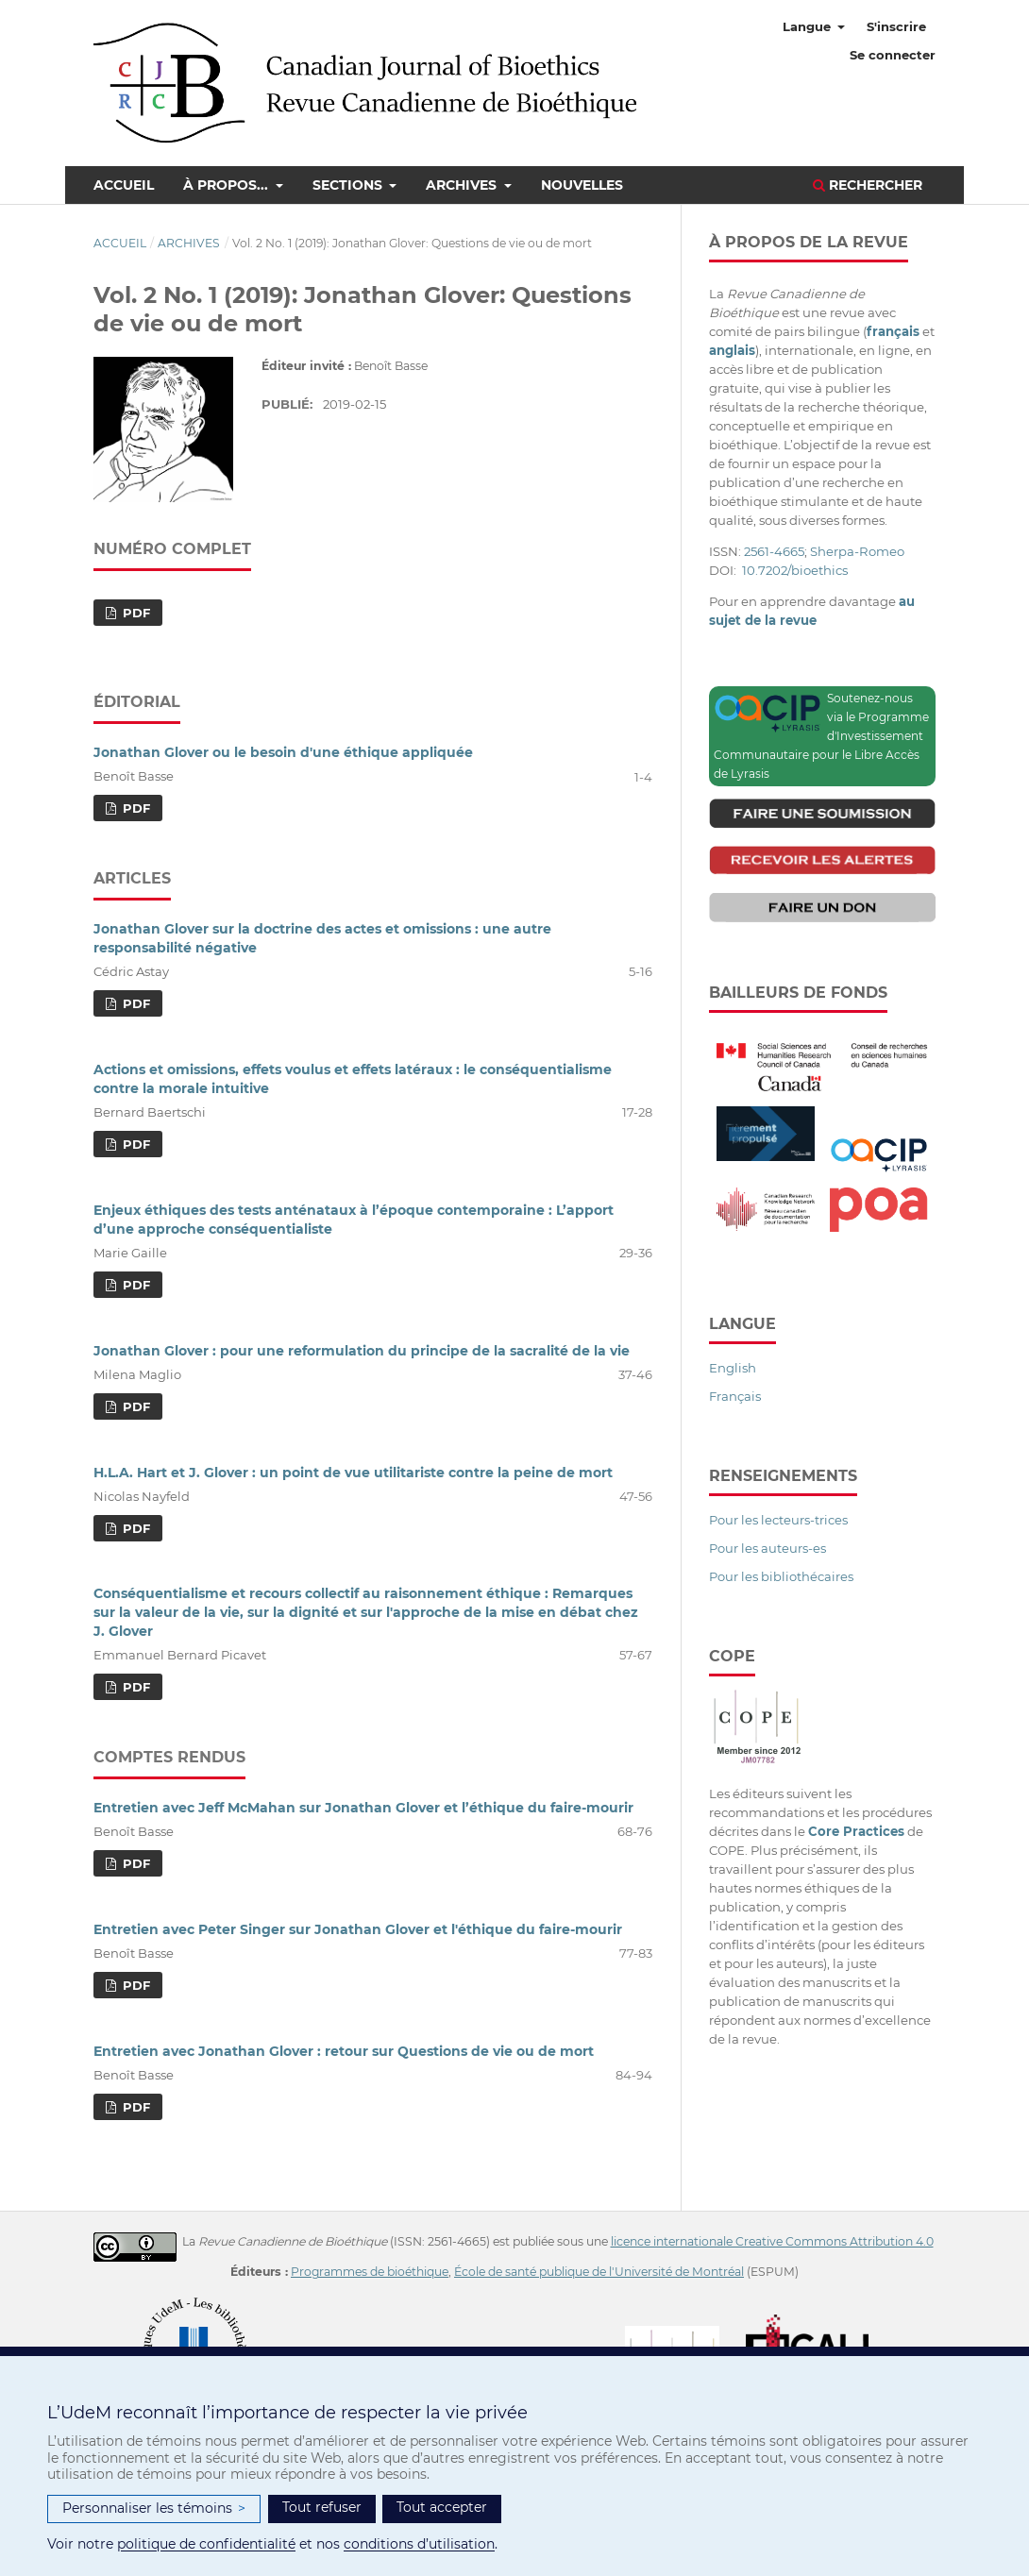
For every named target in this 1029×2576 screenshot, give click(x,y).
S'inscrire (896, 26)
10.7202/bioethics (795, 570)
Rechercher (867, 185)
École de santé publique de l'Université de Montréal (599, 2272)
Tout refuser (322, 2507)
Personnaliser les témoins (153, 2508)
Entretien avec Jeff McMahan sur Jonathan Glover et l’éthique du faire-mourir (363, 1807)
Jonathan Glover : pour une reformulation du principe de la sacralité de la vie (361, 1350)
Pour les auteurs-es (767, 1548)
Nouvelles (582, 185)
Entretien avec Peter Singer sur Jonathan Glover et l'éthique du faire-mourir (357, 1929)
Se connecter (893, 54)
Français (735, 1396)
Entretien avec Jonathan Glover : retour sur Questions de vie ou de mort (343, 2051)
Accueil (123, 185)
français (893, 331)
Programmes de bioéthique (369, 2272)
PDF (134, 612)
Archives (463, 185)
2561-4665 (774, 551)
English (732, 1367)
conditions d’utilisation (419, 2543)
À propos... (227, 185)
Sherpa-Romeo (857, 551)
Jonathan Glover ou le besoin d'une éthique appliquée (283, 752)
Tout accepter (441, 2507)
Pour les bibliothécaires (781, 1576)
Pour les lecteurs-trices (778, 1519)
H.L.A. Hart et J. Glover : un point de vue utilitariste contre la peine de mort (353, 1472)
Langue (809, 26)
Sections (349, 185)
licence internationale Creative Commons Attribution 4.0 (772, 2241)
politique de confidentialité (206, 2543)
